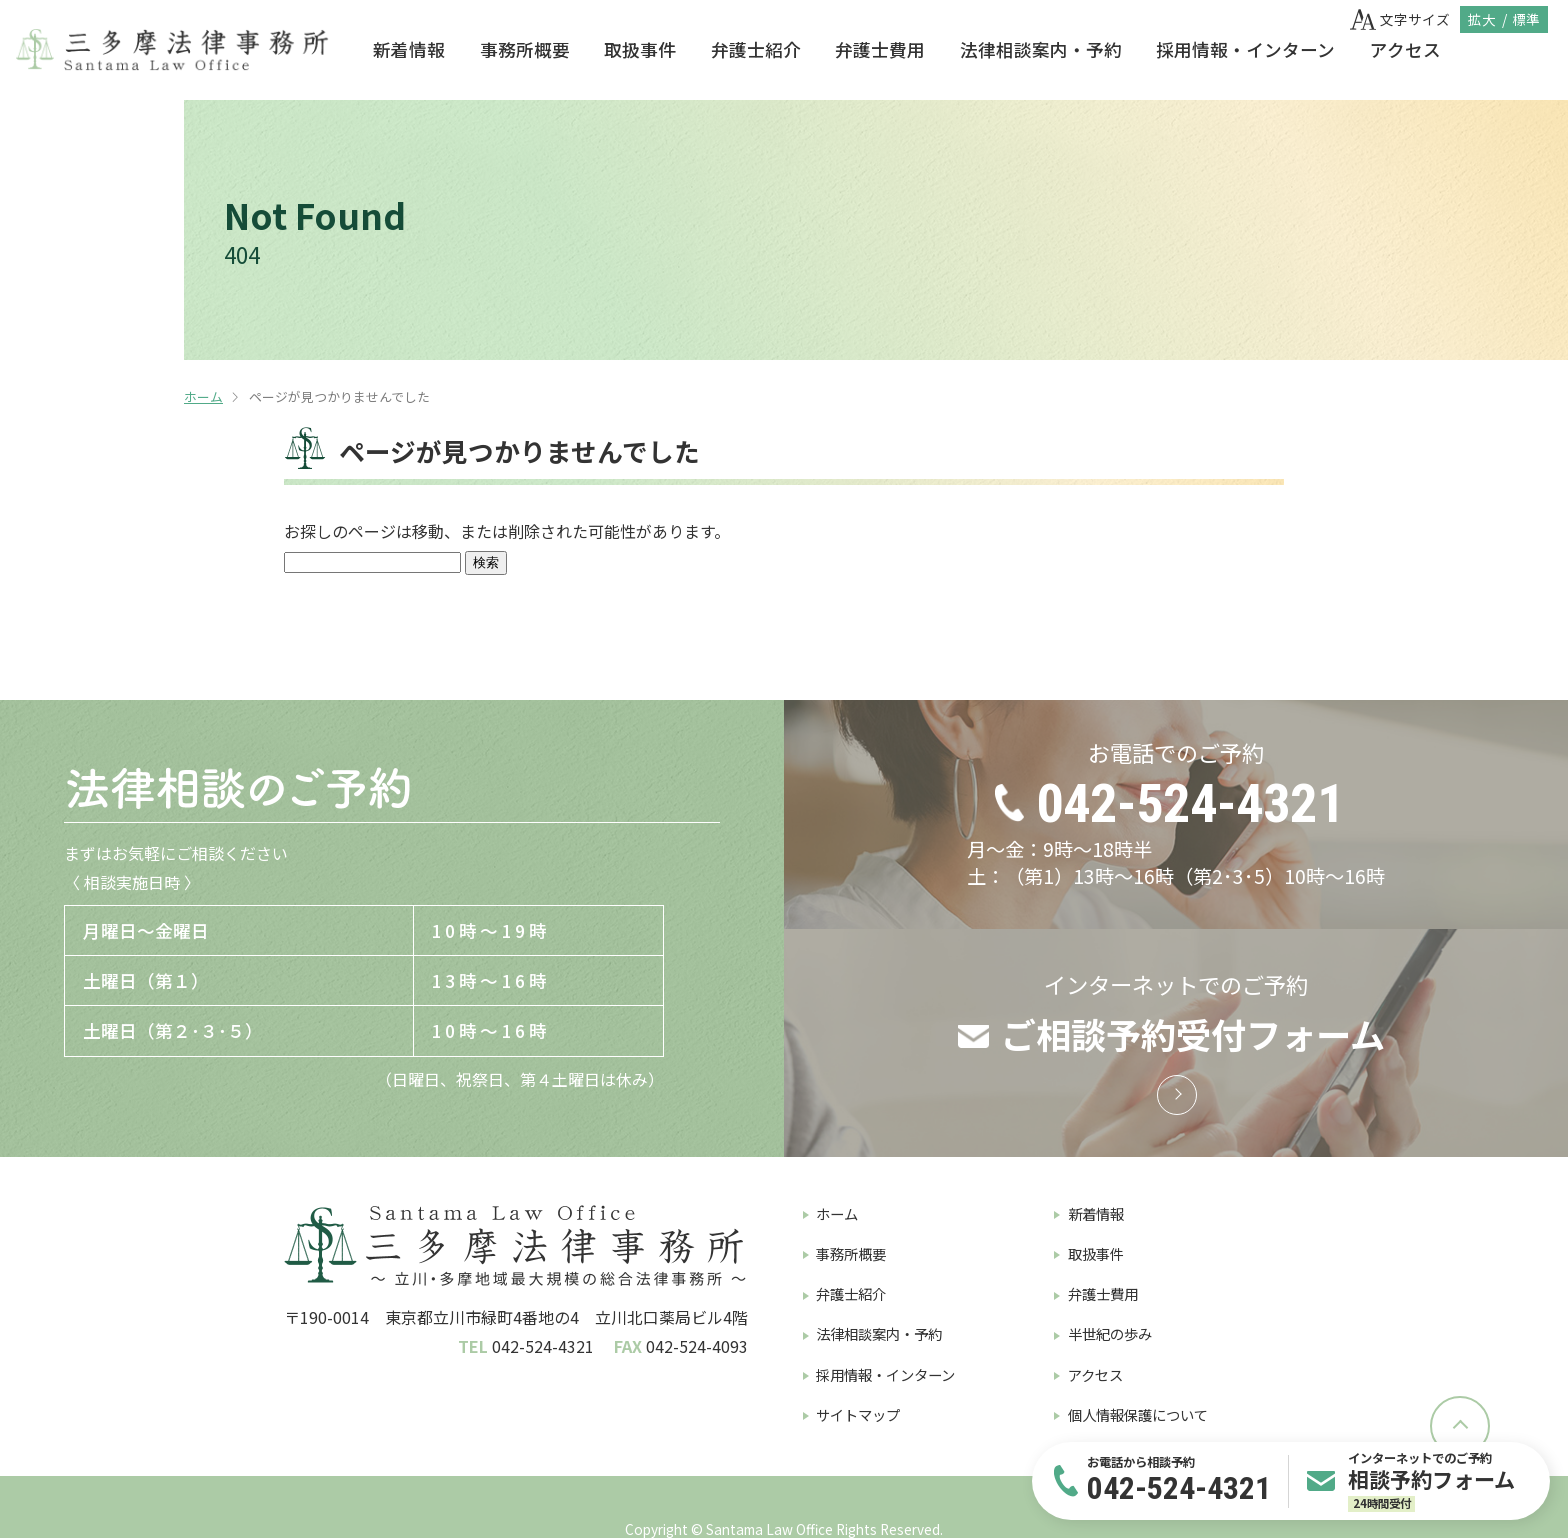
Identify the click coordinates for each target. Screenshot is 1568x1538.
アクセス (1405, 49)
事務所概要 (525, 49)
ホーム (203, 396)
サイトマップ (858, 1414)
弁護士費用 (880, 49)
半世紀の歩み (1110, 1333)
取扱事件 (640, 49)
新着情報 (409, 49)
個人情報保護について (1138, 1414)
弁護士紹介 (756, 49)
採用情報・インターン (1245, 49)
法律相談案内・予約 (1041, 49)
